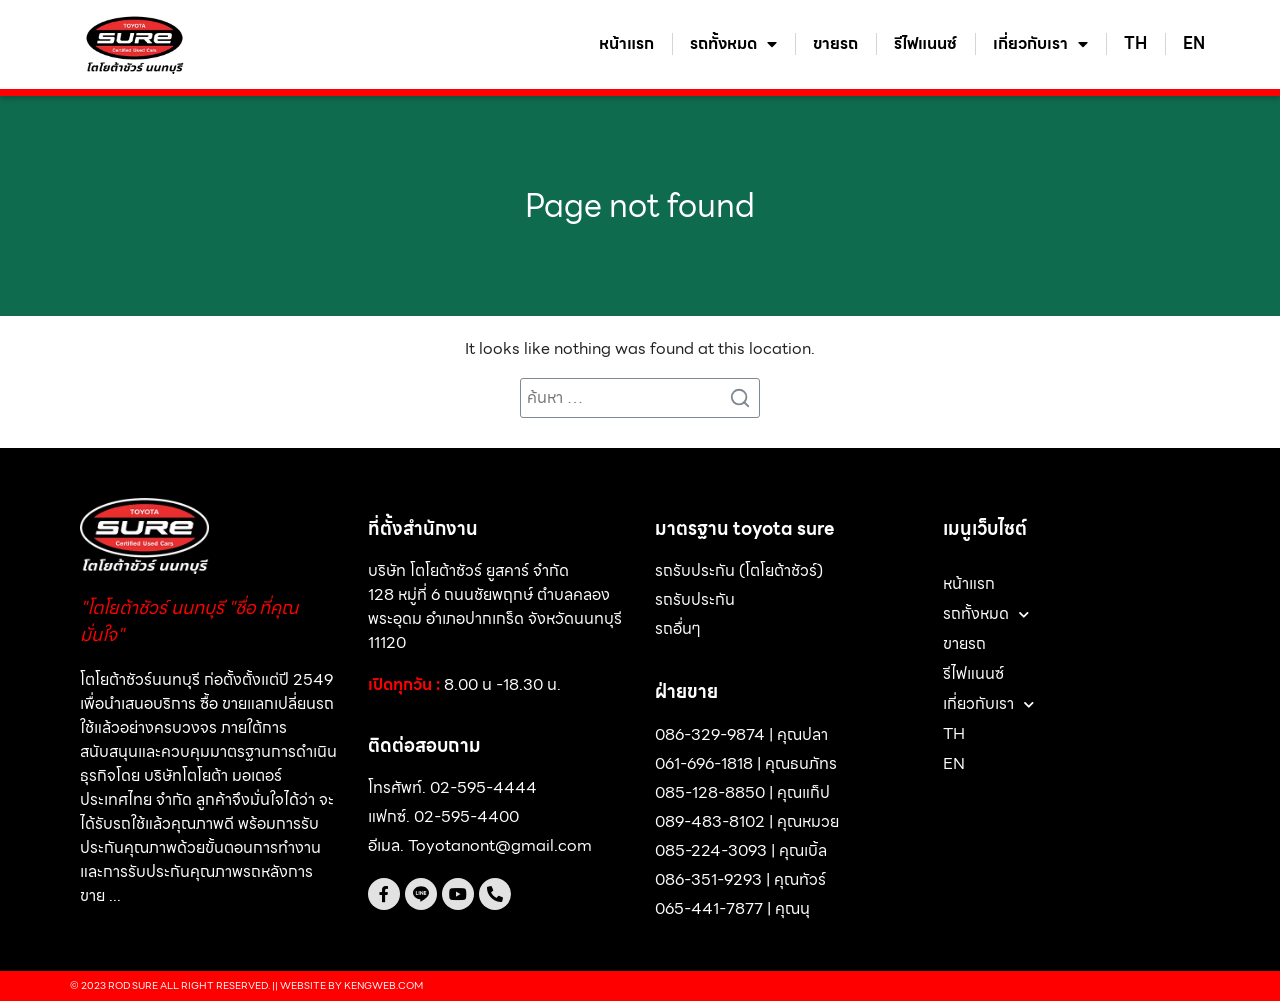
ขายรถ (835, 44)
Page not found (640, 205)
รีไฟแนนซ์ (925, 44)
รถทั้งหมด (733, 44)
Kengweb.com (383, 985)
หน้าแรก (626, 44)
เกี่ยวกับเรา (1040, 44)
